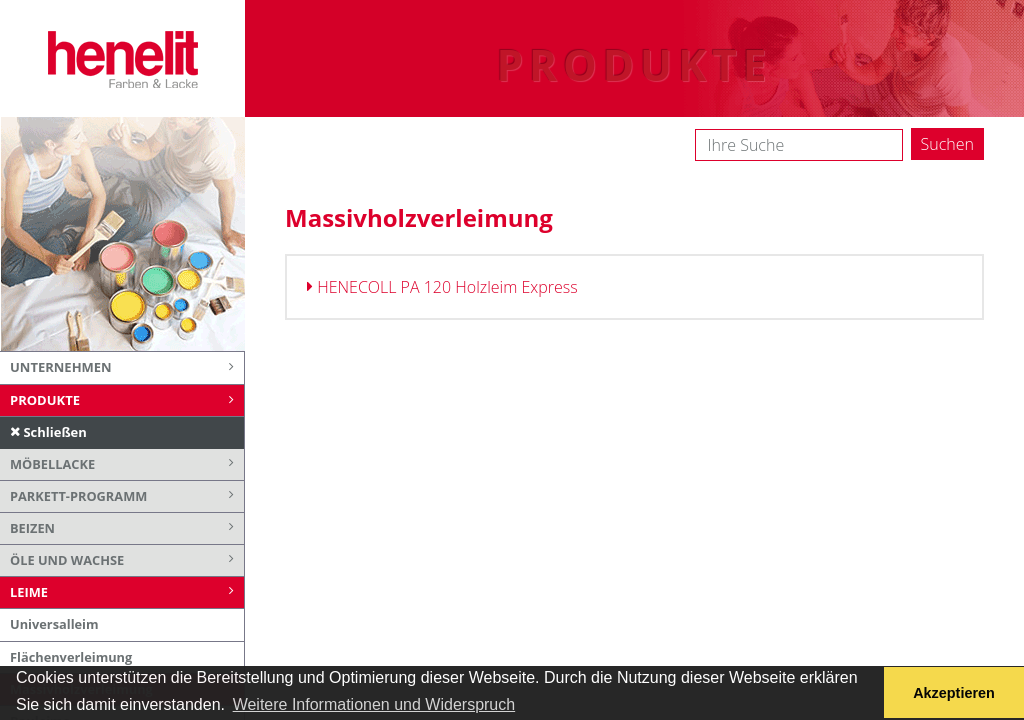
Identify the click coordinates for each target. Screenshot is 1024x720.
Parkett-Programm (127, 496)
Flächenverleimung (71, 657)
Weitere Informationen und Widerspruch (374, 704)
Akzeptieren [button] (954, 693)
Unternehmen (127, 368)
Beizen (127, 528)
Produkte (127, 401)
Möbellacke (127, 464)
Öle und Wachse (127, 560)
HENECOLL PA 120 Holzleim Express (442, 287)
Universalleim (54, 624)
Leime (127, 592)
